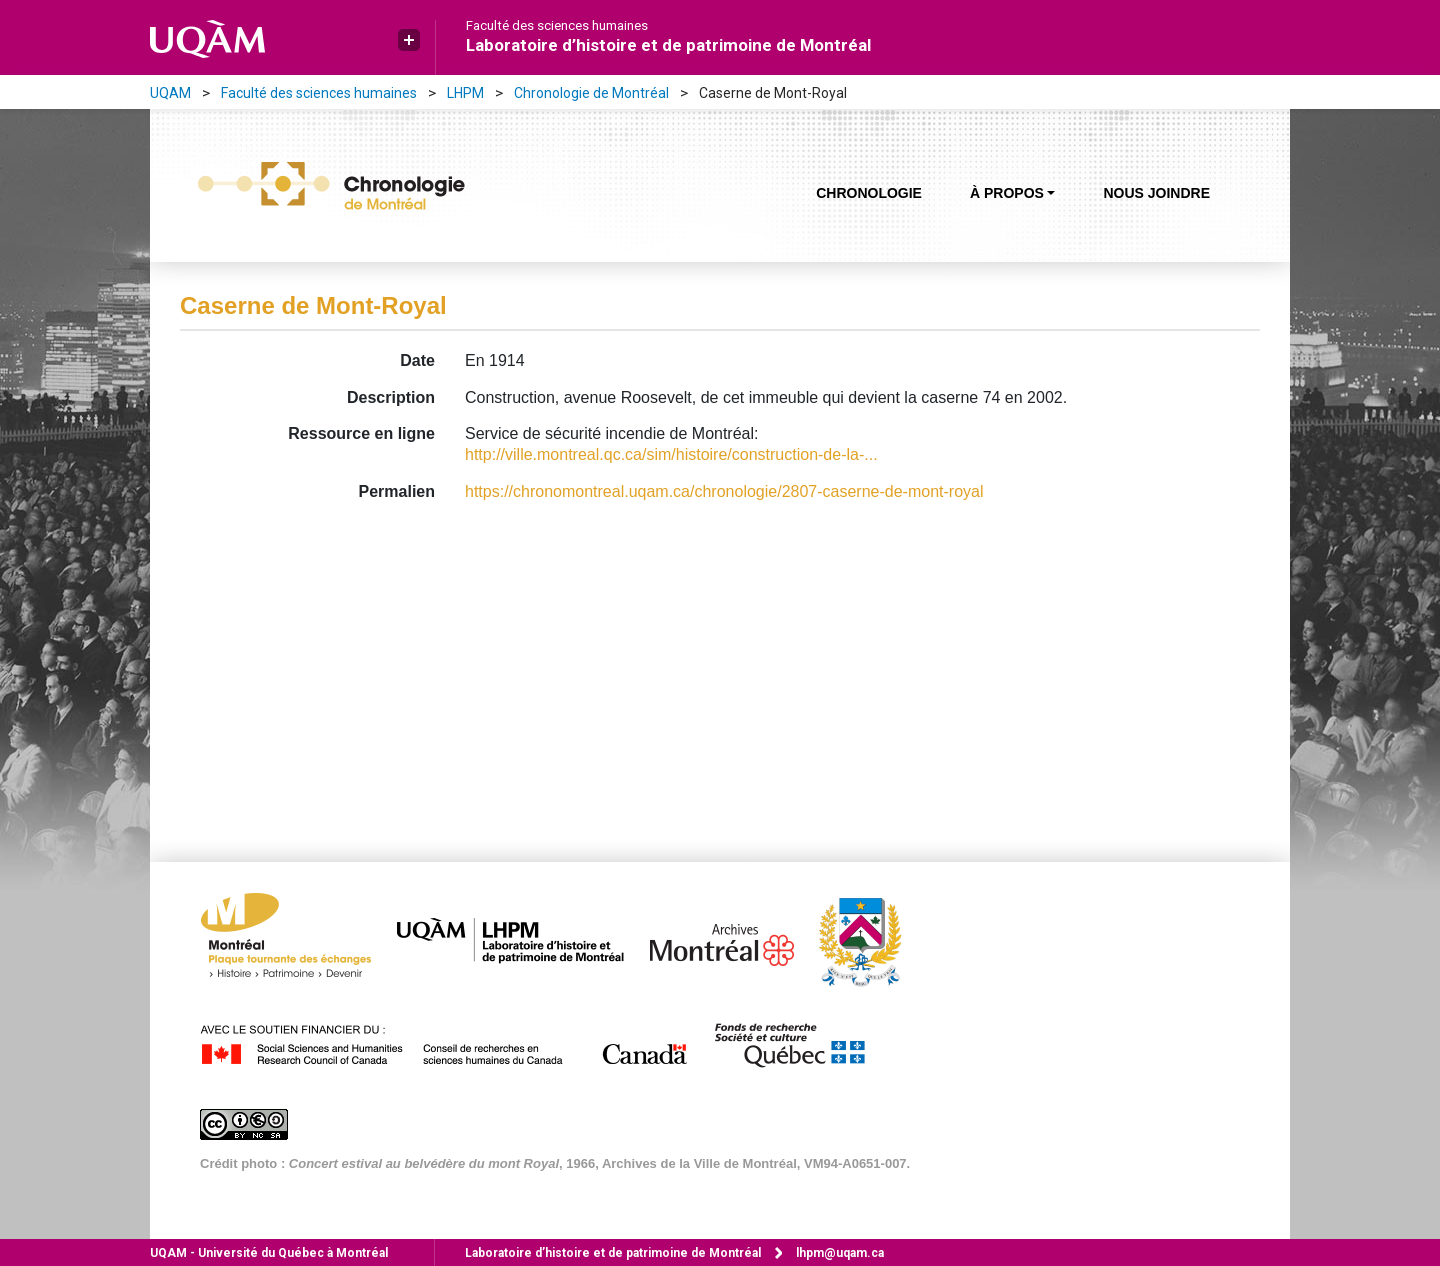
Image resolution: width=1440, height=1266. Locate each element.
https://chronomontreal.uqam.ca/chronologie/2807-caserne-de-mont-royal (724, 491)
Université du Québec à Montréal (269, 1253)
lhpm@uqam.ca (840, 1253)
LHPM (465, 93)
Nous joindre (1156, 193)
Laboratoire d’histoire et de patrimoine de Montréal (668, 45)
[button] (409, 40)
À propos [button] (1007, 193)
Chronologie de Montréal (591, 93)
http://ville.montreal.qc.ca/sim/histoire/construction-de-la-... (671, 454)
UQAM (170, 93)
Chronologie (869, 193)
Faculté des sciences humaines (557, 26)
